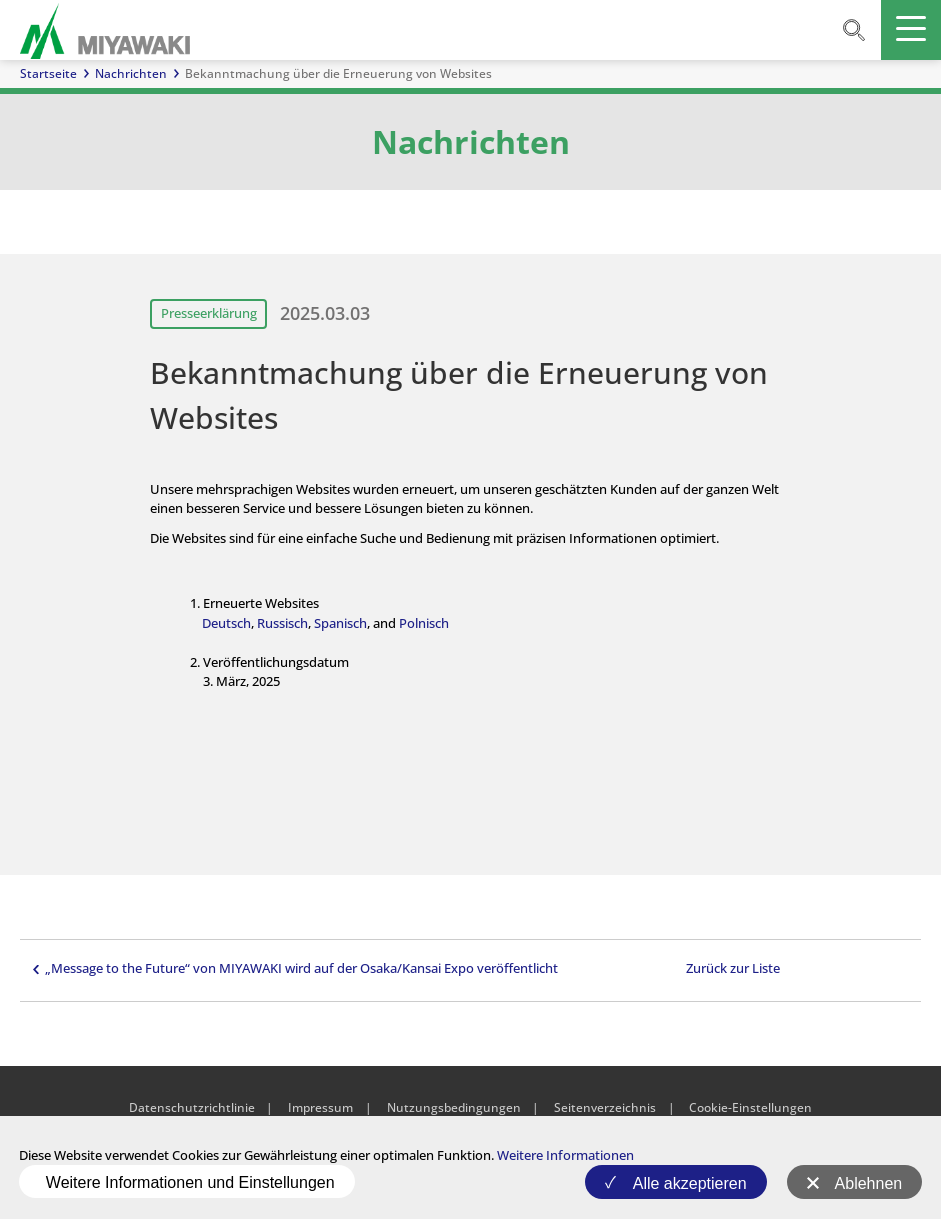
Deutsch (226, 623)
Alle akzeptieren (690, 1183)
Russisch (282, 623)
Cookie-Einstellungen (750, 1107)
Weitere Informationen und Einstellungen (190, 1182)
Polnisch (424, 623)
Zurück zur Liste (733, 968)
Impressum (320, 1107)
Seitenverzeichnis (605, 1107)
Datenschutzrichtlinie (192, 1107)
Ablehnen (869, 1183)
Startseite (48, 73)
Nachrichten (131, 73)
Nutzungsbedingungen (454, 1107)
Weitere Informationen (565, 1155)
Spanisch (340, 623)
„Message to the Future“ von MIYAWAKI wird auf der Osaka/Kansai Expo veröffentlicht (301, 968)
